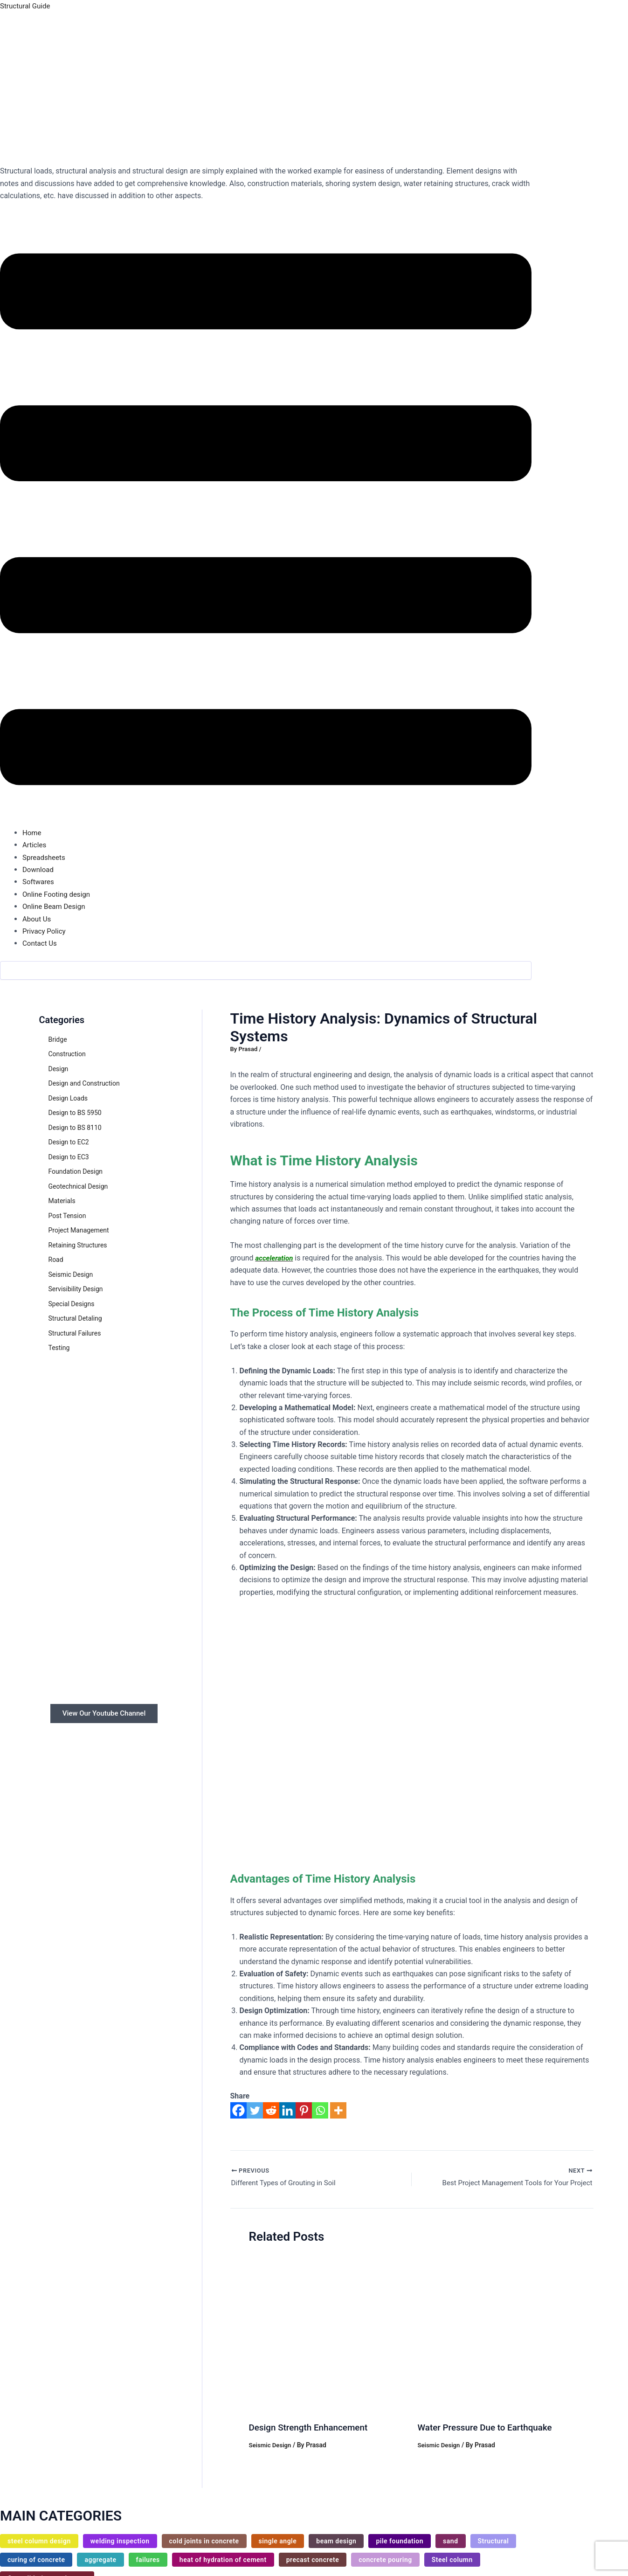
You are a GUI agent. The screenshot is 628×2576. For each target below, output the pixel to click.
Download (38, 869)
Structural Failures (74, 1333)
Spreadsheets (45, 857)
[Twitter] (255, 2115)
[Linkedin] (287, 2115)
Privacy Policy (45, 931)
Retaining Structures (77, 1245)
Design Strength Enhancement (312, 2428)
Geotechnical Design (78, 1186)
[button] (265, 521)
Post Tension (67, 1215)
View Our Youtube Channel (104, 1714)
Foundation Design (75, 1171)
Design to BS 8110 (75, 1127)
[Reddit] (271, 2115)
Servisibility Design (75, 1289)
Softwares (39, 881)
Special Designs (71, 1304)
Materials (62, 1201)
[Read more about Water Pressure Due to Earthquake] (496, 2335)
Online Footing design (58, 894)
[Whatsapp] (320, 2115)
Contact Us (40, 943)
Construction (67, 1054)
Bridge (57, 1039)
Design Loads (68, 1098)
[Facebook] (238, 2115)
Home (32, 832)
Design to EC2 (68, 1142)
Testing (59, 1347)
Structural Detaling (75, 1318)
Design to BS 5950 (75, 1112)
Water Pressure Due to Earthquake (489, 2428)
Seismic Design (70, 1274)
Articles (35, 844)
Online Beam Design (55, 906)
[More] (338, 2115)
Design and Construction (84, 1083)
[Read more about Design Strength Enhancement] (327, 2335)
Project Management (78, 1230)
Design (58, 1069)
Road (55, 1259)
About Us (37, 918)
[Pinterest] (304, 2115)
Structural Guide (26, 5)
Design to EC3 (68, 1157)
